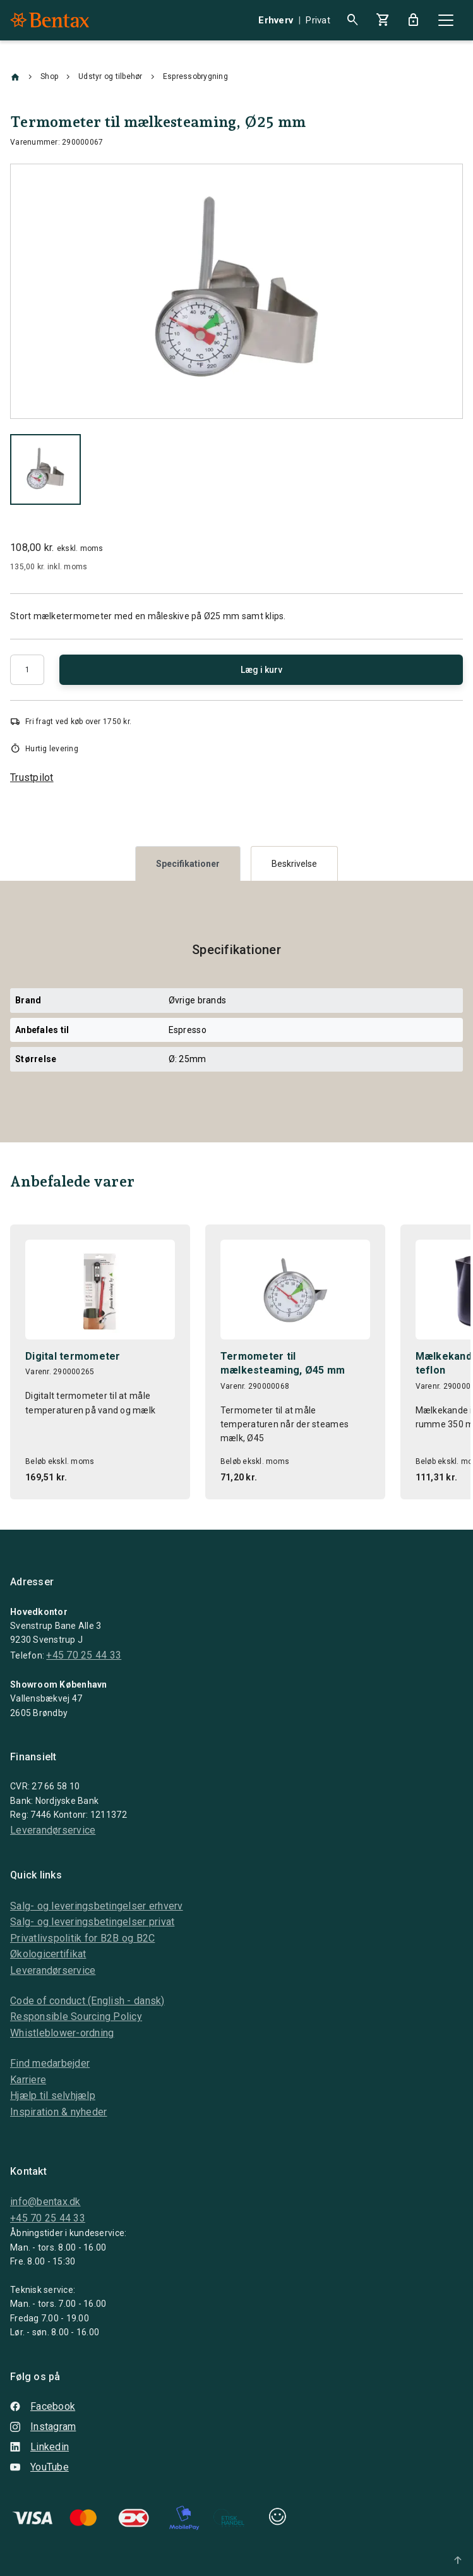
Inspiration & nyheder (58, 2112)
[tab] (188, 863)
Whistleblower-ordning (62, 2033)
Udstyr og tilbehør (110, 76)
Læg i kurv (261, 670)
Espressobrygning (195, 76)
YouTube (39, 2467)
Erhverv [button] (275, 20)
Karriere (28, 2080)
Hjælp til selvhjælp (52, 2095)
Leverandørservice (52, 1830)
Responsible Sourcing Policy (76, 2017)
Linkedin (39, 2447)
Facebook (42, 2406)
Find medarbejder (50, 2063)
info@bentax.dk (45, 2202)
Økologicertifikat (48, 1954)
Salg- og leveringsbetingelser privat (92, 1922)
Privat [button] (318, 20)
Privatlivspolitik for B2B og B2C (82, 1938)
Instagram (43, 2427)
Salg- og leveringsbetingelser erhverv (96, 1906)
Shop (49, 76)
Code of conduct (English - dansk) (87, 2001)
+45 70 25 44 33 (83, 1655)
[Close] (446, 20)
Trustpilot (32, 777)
